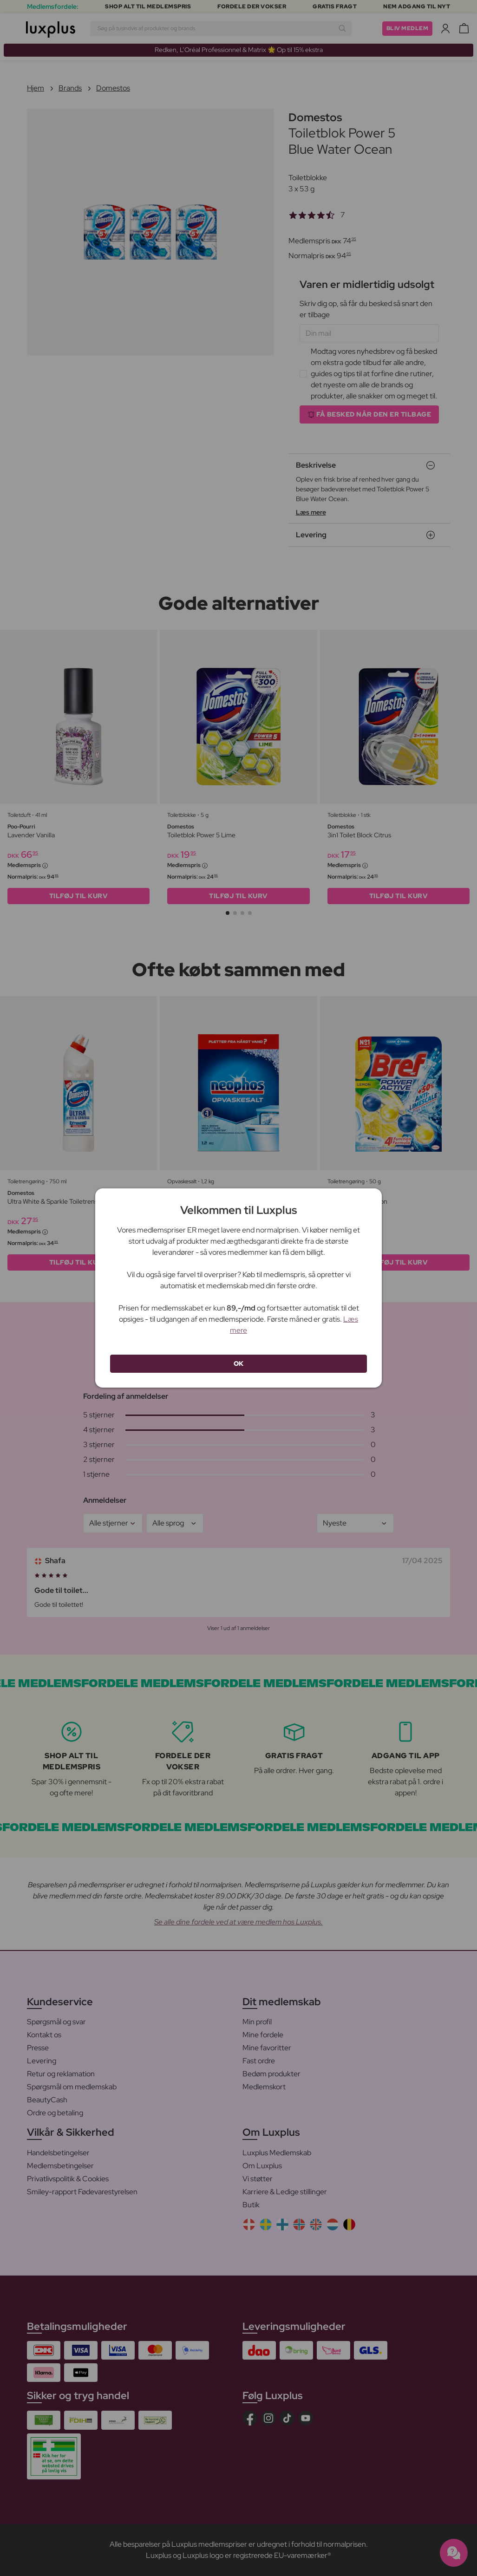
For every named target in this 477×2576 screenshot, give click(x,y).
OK (239, 1363)
